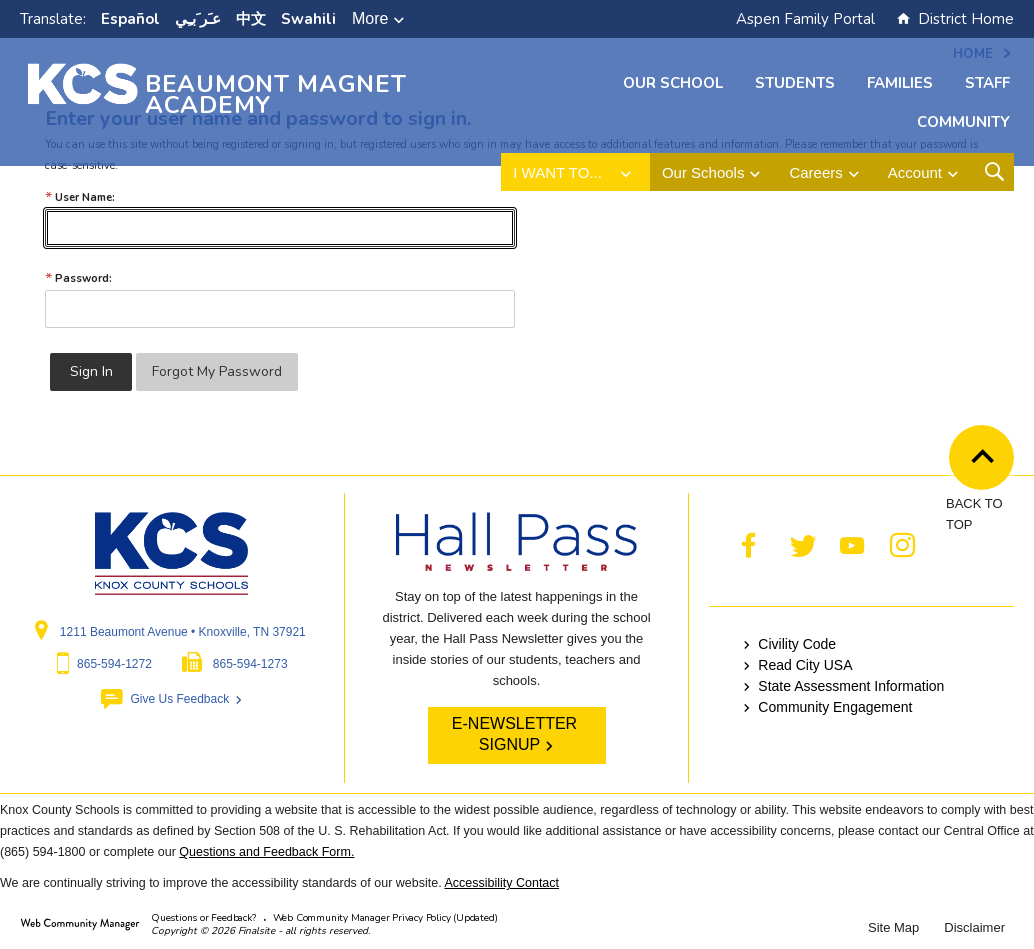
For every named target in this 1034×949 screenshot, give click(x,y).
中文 (251, 19)
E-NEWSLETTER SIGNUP (514, 734)
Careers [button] (815, 172)
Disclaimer (974, 927)
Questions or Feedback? (203, 918)
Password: (78, 278)
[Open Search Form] (994, 172)
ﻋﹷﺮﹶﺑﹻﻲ (198, 19)
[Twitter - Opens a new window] (802, 545)
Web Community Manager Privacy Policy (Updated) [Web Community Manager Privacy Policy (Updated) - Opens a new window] (385, 918)
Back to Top (988, 459)
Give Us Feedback (179, 699)
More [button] (370, 18)
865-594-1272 (114, 664)
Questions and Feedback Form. (266, 852)
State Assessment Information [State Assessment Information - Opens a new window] (851, 686)
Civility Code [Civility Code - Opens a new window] (797, 644)
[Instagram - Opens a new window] (902, 545)
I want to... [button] (557, 172)
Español (130, 19)
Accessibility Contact (501, 883)
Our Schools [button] (703, 172)
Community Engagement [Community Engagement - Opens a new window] (835, 707)
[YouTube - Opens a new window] (851, 545)
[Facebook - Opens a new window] (748, 545)
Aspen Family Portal (805, 19)
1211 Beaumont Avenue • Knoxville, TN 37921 (183, 632)
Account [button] (915, 172)
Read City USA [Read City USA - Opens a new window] (805, 665)
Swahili (308, 19)
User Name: (80, 197)
